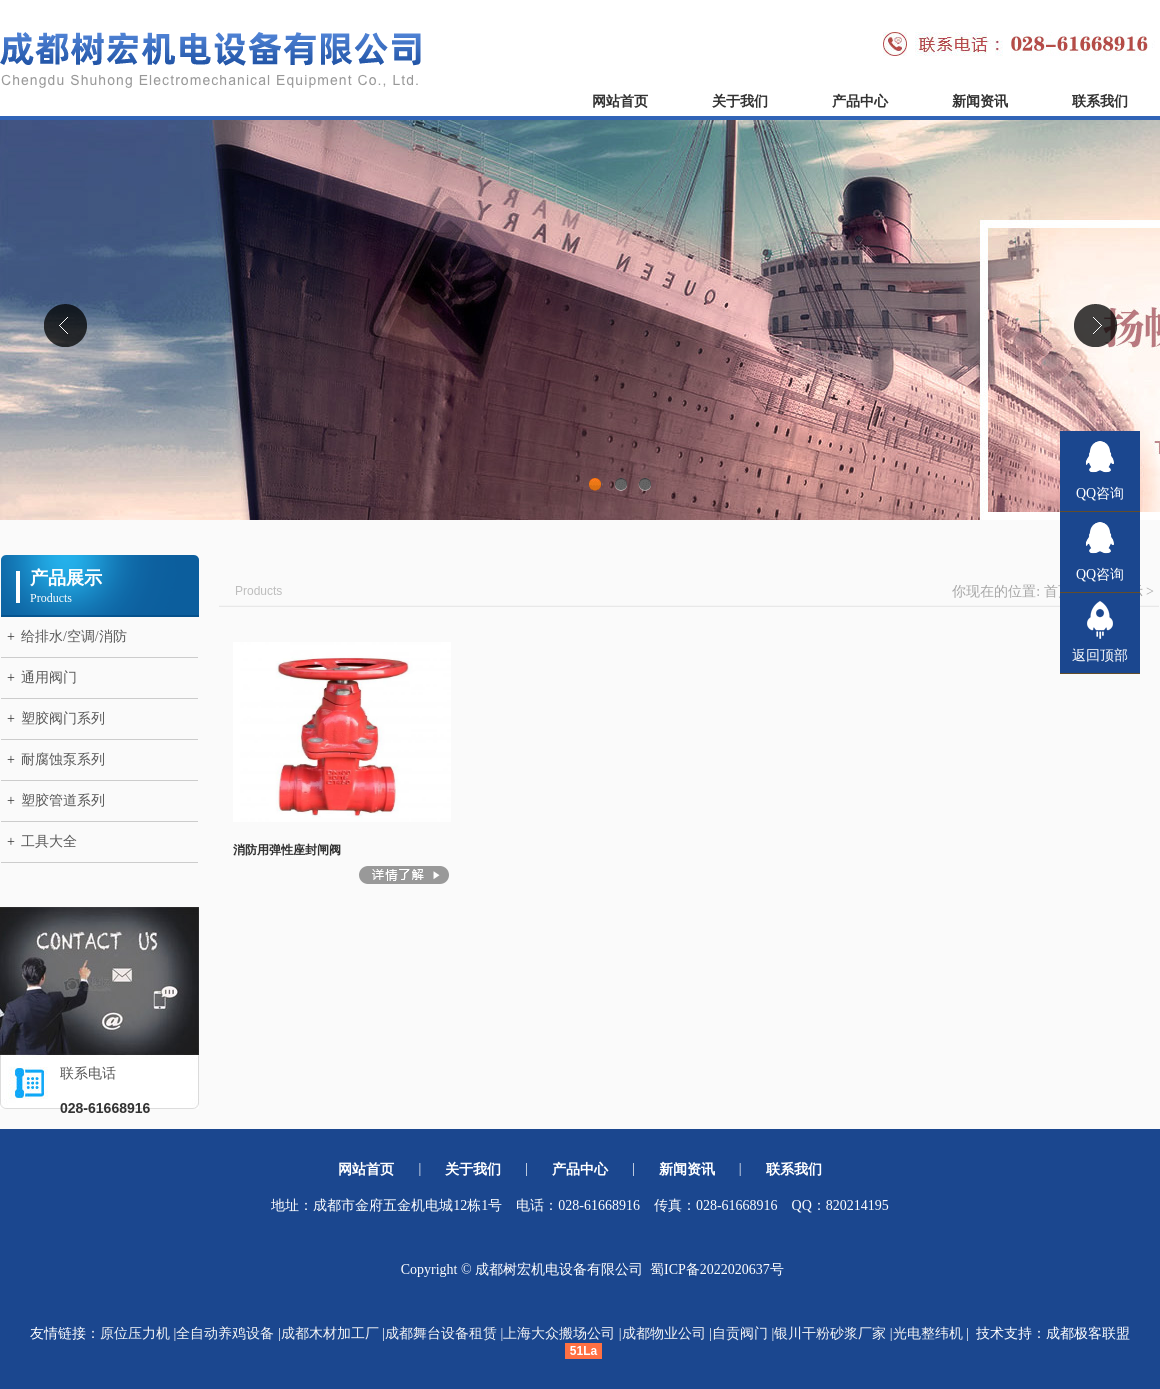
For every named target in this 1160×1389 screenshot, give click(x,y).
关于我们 (740, 101)
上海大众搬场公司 (559, 1333)
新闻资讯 (980, 101)
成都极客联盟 (1088, 1333)
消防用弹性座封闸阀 (287, 850)
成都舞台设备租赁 (441, 1333)
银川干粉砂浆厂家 (830, 1333)
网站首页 (620, 101)
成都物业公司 (664, 1333)
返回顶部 (1100, 655)
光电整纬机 (928, 1333)
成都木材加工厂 (330, 1333)
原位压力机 (135, 1333)
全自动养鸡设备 (225, 1333)
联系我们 (1100, 101)
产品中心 (860, 101)
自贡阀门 (740, 1333)
